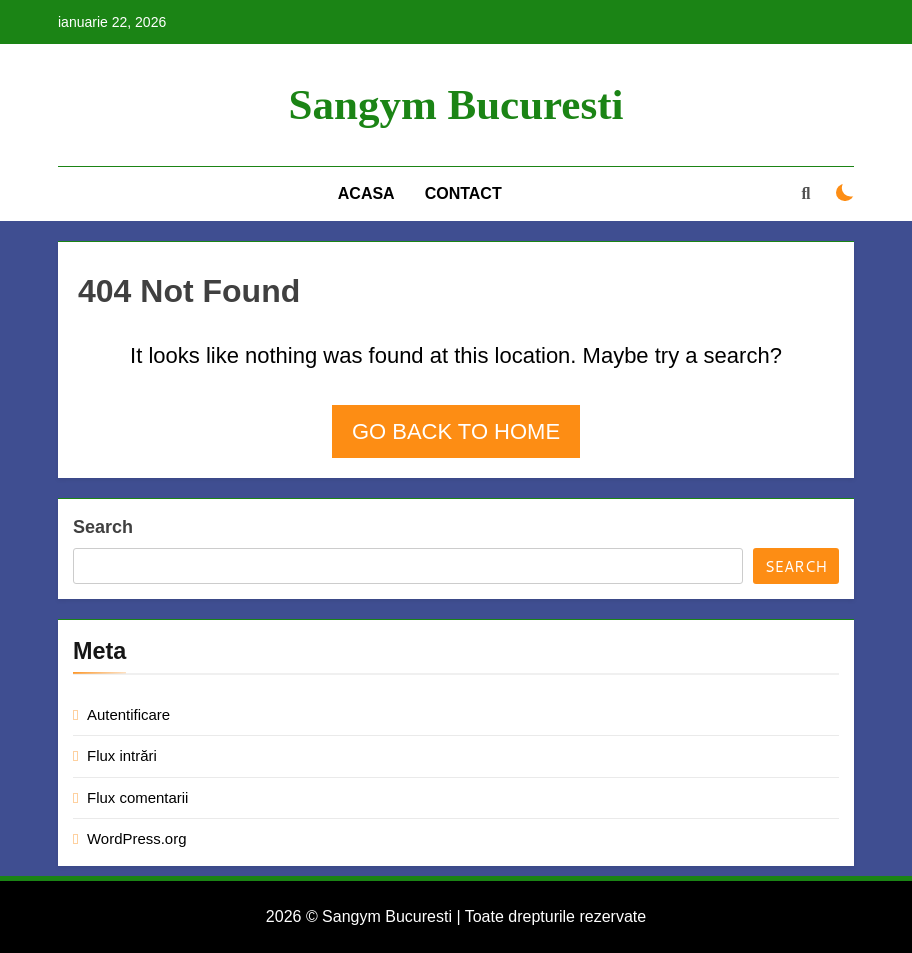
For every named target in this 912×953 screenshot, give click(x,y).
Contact (463, 193)
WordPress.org (136, 838)
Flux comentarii (137, 797)
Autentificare (128, 714)
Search (103, 527)
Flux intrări (122, 755)
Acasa (366, 193)
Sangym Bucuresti (456, 104)
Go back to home (456, 431)
